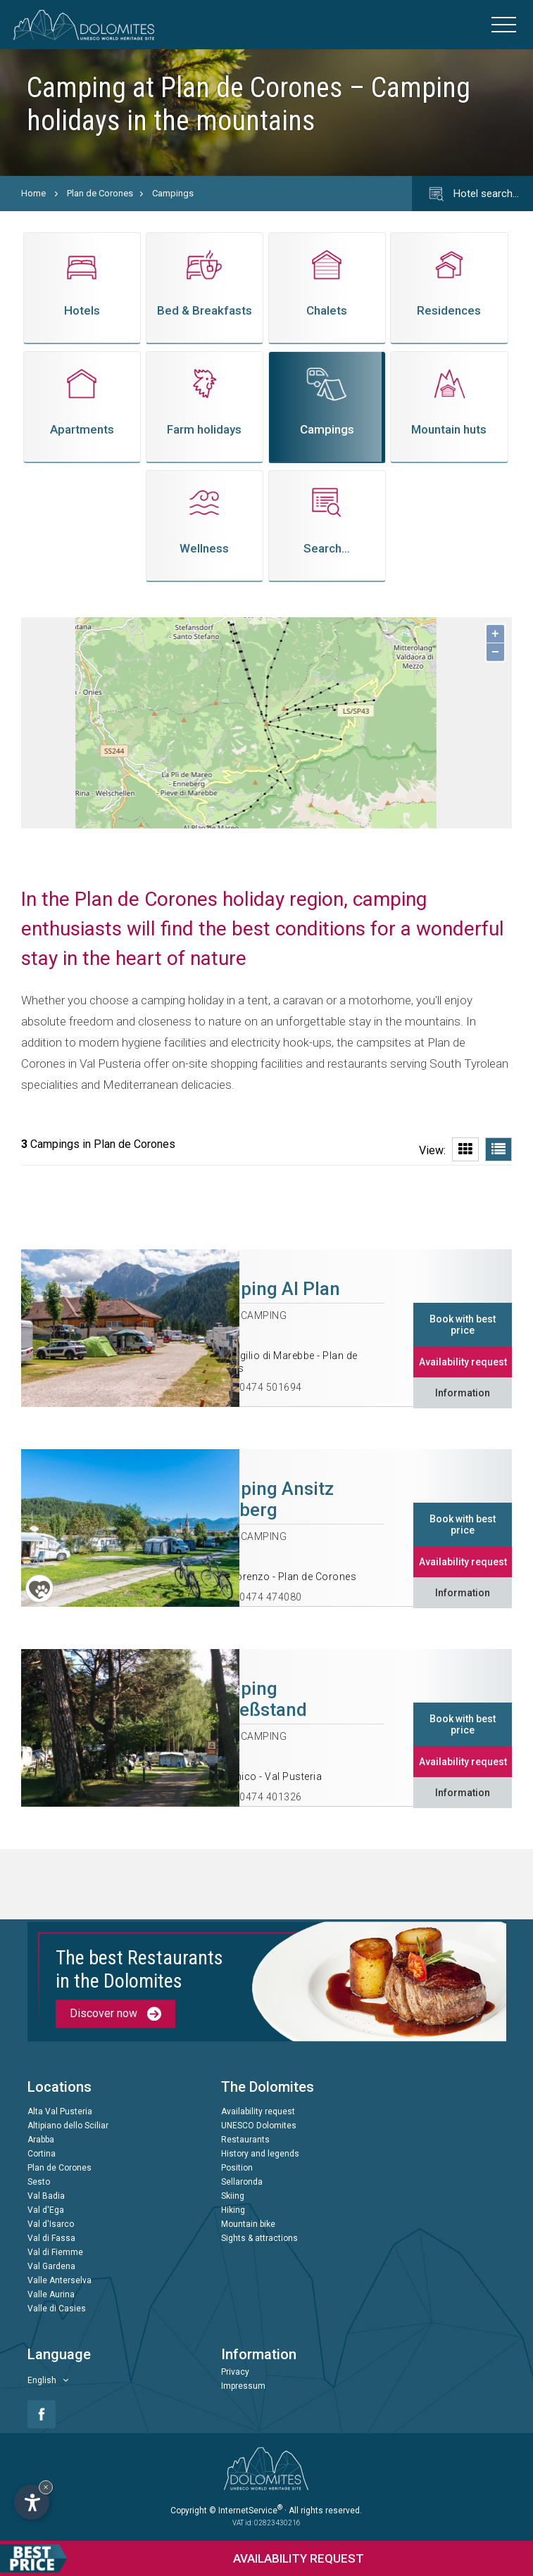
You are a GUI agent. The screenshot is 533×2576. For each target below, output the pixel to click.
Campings (173, 193)
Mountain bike (248, 2225)
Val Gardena (51, 2267)
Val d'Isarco (50, 2225)
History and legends (260, 2154)
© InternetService (245, 2510)
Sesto (38, 2182)
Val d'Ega (45, 2211)
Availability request (463, 1362)
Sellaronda (242, 2182)
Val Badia (46, 2197)
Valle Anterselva (59, 2281)
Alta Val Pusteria (59, 2112)
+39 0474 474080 (260, 1597)
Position (237, 2168)
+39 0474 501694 (260, 1387)
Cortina (41, 2154)
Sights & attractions (259, 2239)
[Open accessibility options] (31, 2502)
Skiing (232, 2197)
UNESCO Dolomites (258, 2126)
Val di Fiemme (55, 2253)
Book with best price (462, 1324)
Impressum (243, 2387)
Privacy (235, 2373)
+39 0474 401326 (260, 1796)
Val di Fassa (51, 2239)
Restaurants (245, 2140)
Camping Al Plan (271, 1288)
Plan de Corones (100, 193)
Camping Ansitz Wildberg (268, 1499)
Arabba (40, 2140)
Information (462, 1393)
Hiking (233, 2211)
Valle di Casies (56, 2309)
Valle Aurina (51, 2295)
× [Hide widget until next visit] (46, 2487)
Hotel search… (472, 194)
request (182, 2558)
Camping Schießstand (255, 1699)
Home (33, 193)
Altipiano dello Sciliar (67, 2126)
